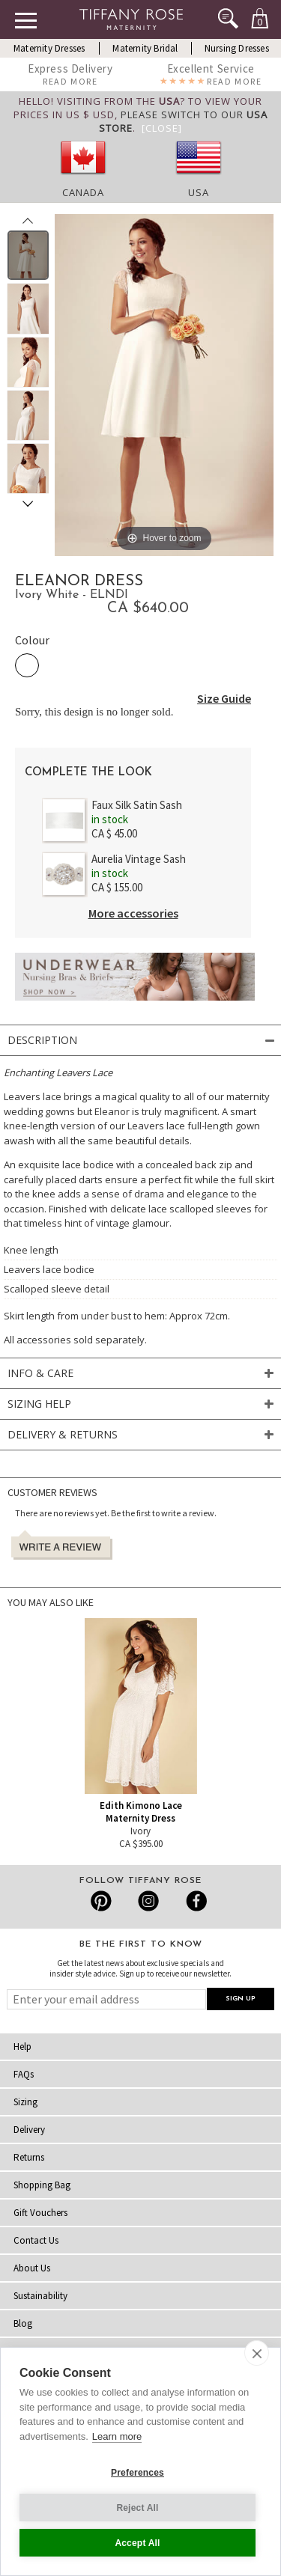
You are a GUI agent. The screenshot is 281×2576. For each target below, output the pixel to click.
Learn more (117, 2436)
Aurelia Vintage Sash (138, 859)
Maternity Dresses (49, 48)
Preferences (137, 2472)
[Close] (162, 128)
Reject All (137, 2508)
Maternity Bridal (145, 48)
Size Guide (224, 698)
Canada (83, 192)
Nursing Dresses (237, 48)
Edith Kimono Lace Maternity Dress (141, 1812)
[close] (256, 2353)
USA (198, 192)
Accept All (137, 2543)
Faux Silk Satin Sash (136, 805)
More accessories (133, 913)
